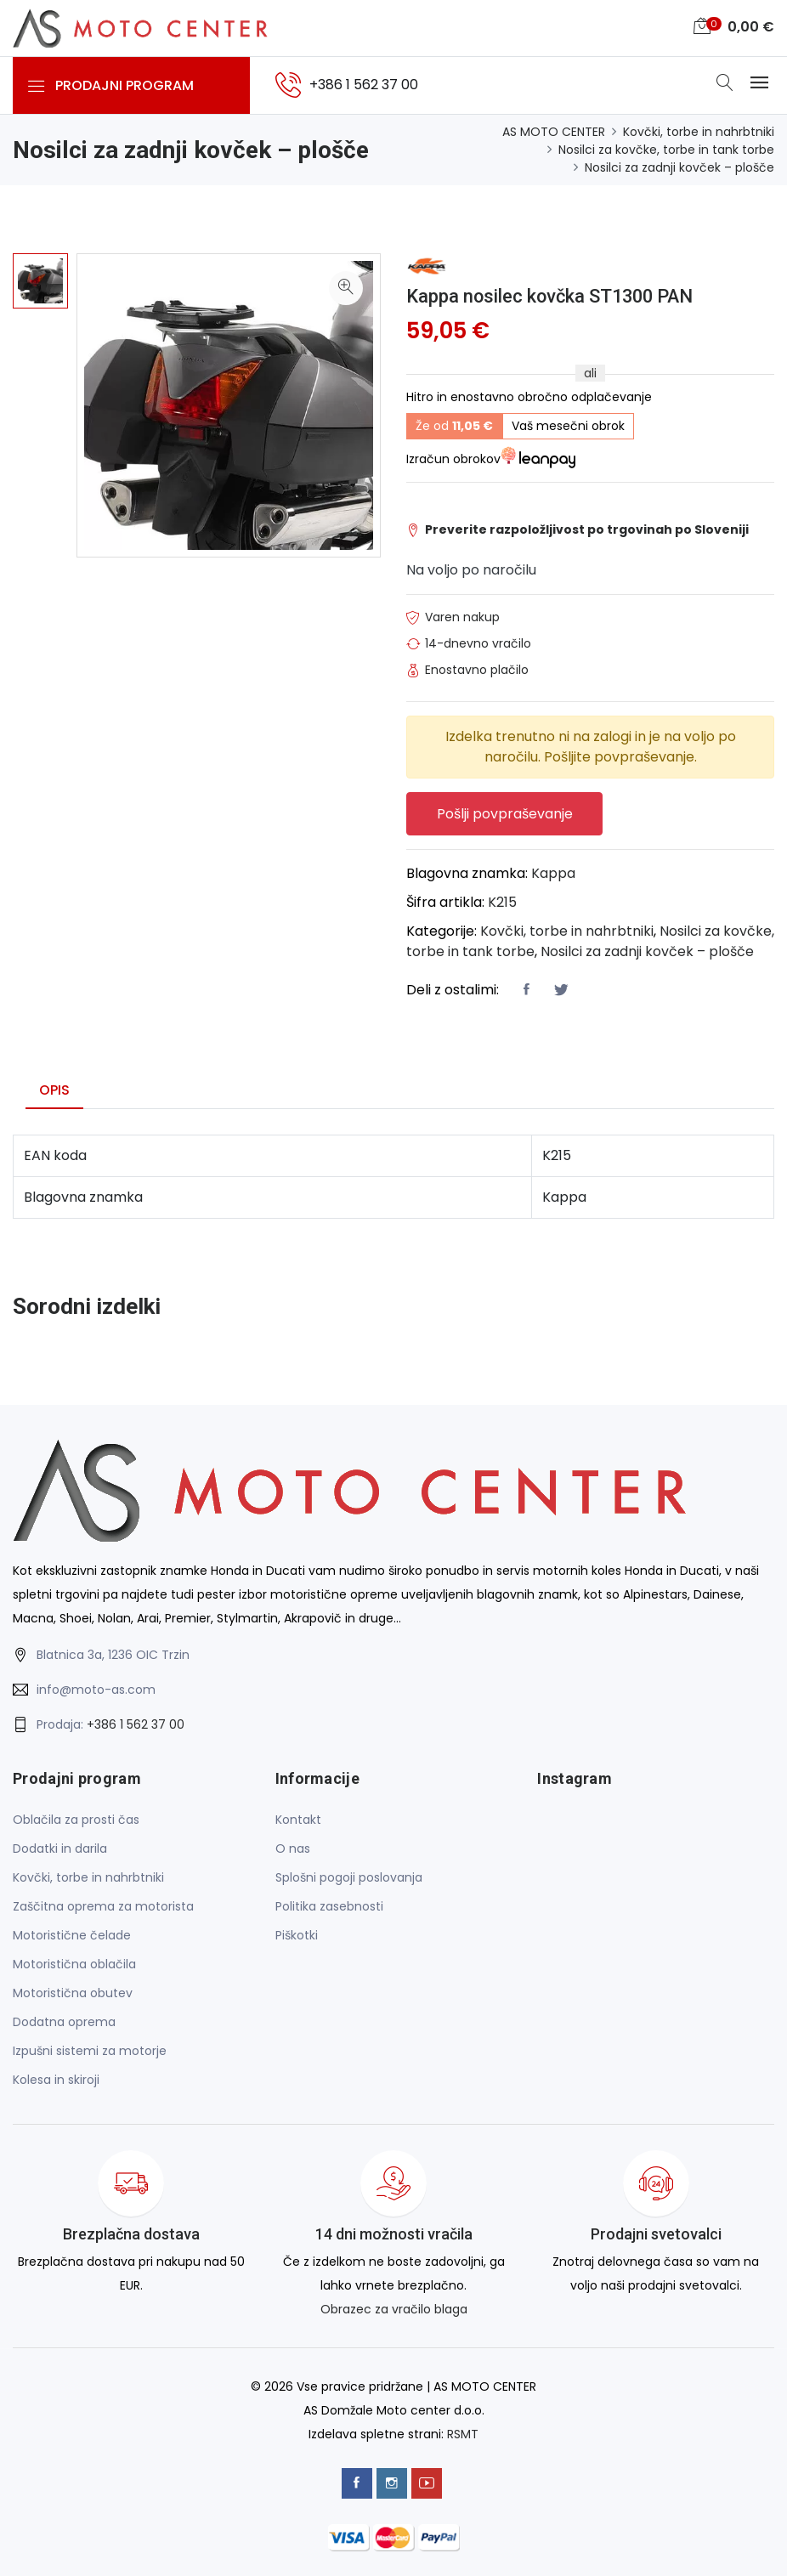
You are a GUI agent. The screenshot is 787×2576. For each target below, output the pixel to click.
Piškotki (296, 1935)
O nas (292, 1848)
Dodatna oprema (64, 2021)
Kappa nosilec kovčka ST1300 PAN (552, 296)
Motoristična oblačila (74, 1964)
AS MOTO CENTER (553, 131)
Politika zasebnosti (329, 1906)
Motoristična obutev (73, 1992)
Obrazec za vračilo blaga (393, 2309)
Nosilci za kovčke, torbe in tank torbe (666, 149)
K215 (502, 902)
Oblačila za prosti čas (76, 1819)
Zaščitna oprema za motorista (103, 1906)
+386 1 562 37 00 (135, 1724)
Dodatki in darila (60, 1848)
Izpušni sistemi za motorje (90, 2050)
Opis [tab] (54, 1090)
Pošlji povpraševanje (505, 814)
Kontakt (298, 1819)
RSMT (462, 2434)
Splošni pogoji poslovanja (348, 1877)
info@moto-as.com (96, 1689)
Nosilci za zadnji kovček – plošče (679, 167)
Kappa (553, 873)
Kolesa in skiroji (56, 2079)
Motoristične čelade (72, 1935)
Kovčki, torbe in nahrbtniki (698, 131)
